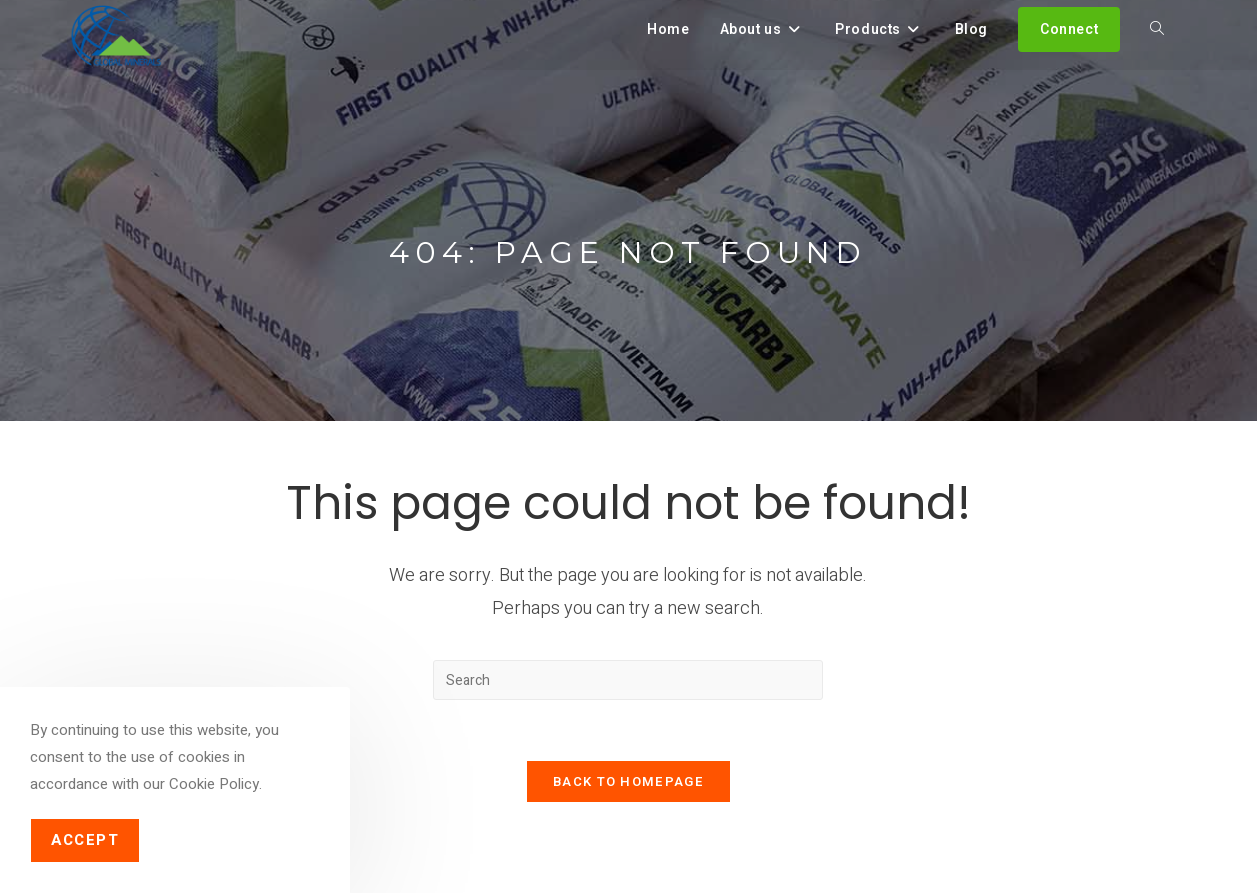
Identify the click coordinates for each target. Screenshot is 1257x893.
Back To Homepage (628, 781)
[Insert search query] (628, 680)
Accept (85, 840)
